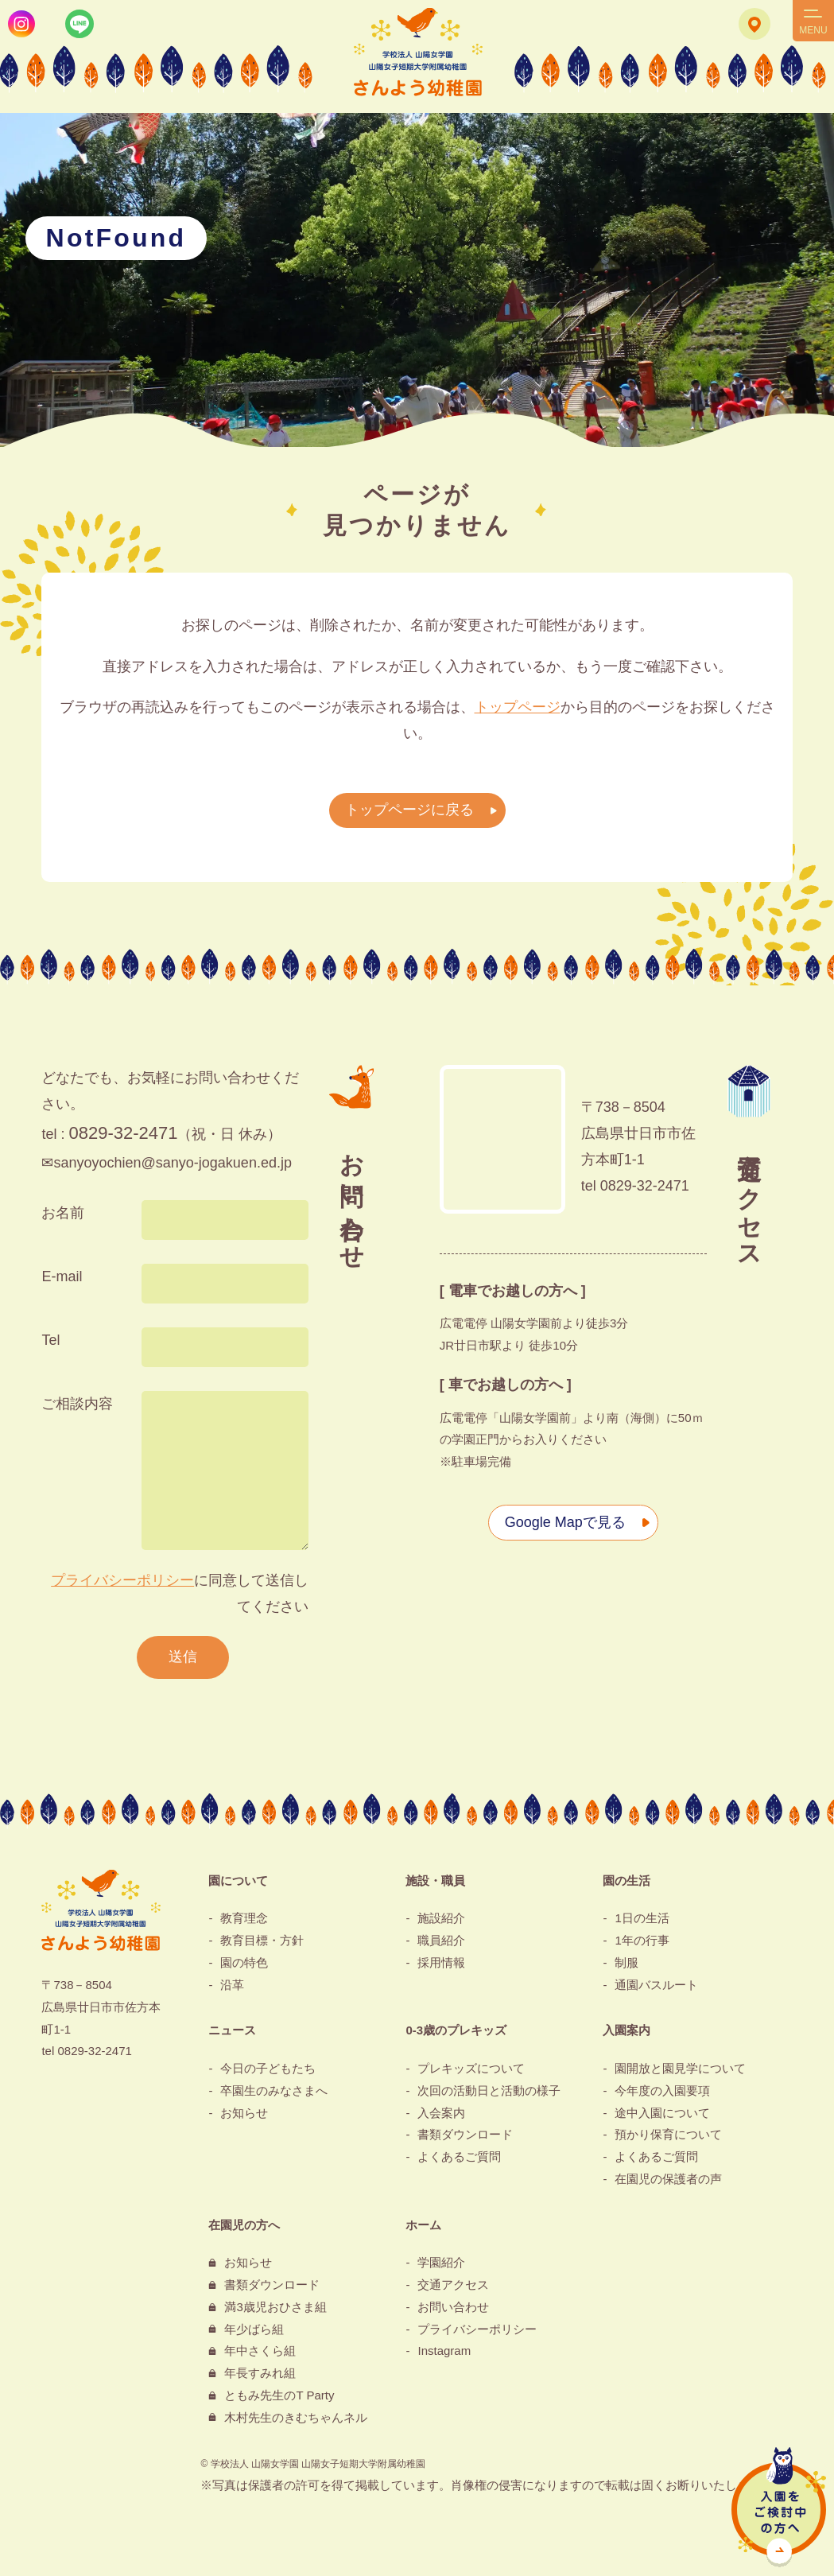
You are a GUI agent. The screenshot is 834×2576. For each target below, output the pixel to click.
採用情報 (441, 1962)
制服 (626, 1962)
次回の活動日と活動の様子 (489, 2090)
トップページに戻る (409, 810)
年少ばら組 (254, 2329)
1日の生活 (642, 1918)
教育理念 (244, 1918)
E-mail (61, 1276)
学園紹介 (441, 2262)
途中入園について (662, 2112)
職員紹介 (441, 1940)
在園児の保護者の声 (668, 2179)
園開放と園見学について (680, 2068)
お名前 (62, 1213)
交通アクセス (453, 2284)
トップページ (518, 707)
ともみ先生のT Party (279, 2395)
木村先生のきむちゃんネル (295, 2417)
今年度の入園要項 (662, 2090)
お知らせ (244, 2112)
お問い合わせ (453, 2307)
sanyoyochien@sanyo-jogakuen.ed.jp (172, 1163)
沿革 (232, 1984)
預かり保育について (668, 2134)
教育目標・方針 (262, 1940)
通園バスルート (656, 1984)
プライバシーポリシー (122, 1580)
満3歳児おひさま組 (275, 2307)
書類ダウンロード (465, 2134)
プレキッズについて (471, 2068)
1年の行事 (642, 1940)
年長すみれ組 (260, 2373)
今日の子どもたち (268, 2068)
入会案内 (441, 2112)
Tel (50, 1340)
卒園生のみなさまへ (274, 2090)
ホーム (423, 2225)
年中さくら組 (260, 2350)
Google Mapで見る (565, 1522)
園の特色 (244, 1962)
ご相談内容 (77, 1404)
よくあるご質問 (459, 2156)
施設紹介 (441, 1918)
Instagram (444, 2350)
